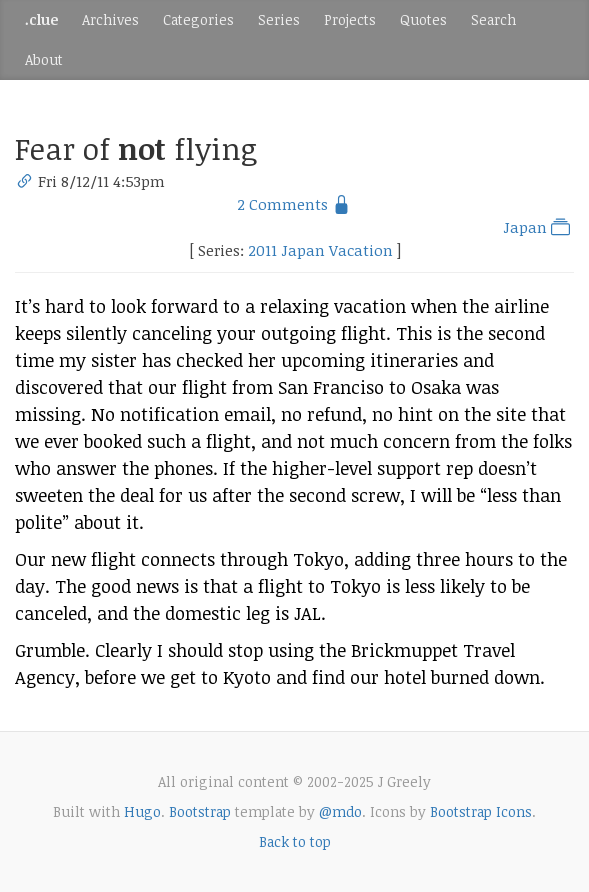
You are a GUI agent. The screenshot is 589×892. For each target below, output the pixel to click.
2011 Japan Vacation (320, 250)
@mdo (340, 811)
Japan (538, 227)
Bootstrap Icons (481, 811)
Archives (110, 19)
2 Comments (282, 204)
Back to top (295, 841)
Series (279, 19)
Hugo (142, 811)
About (44, 59)
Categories (198, 19)
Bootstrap (200, 811)
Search (493, 19)
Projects (350, 19)
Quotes (423, 19)
